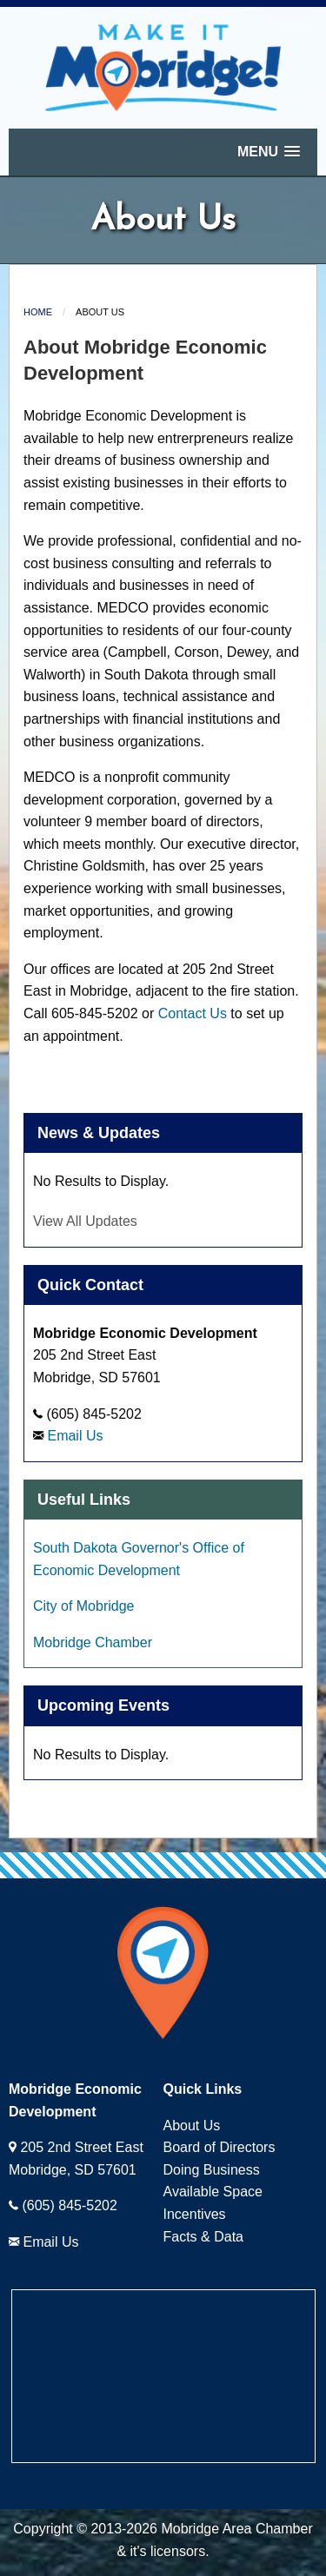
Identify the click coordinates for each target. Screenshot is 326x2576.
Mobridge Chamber (92, 1642)
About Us (192, 2125)
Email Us (75, 1435)
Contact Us (192, 1013)
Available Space (213, 2191)
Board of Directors (219, 2147)
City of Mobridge (84, 1606)
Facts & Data (203, 2236)
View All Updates (85, 1221)
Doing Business (211, 2169)
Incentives (194, 2214)
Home (37, 312)
